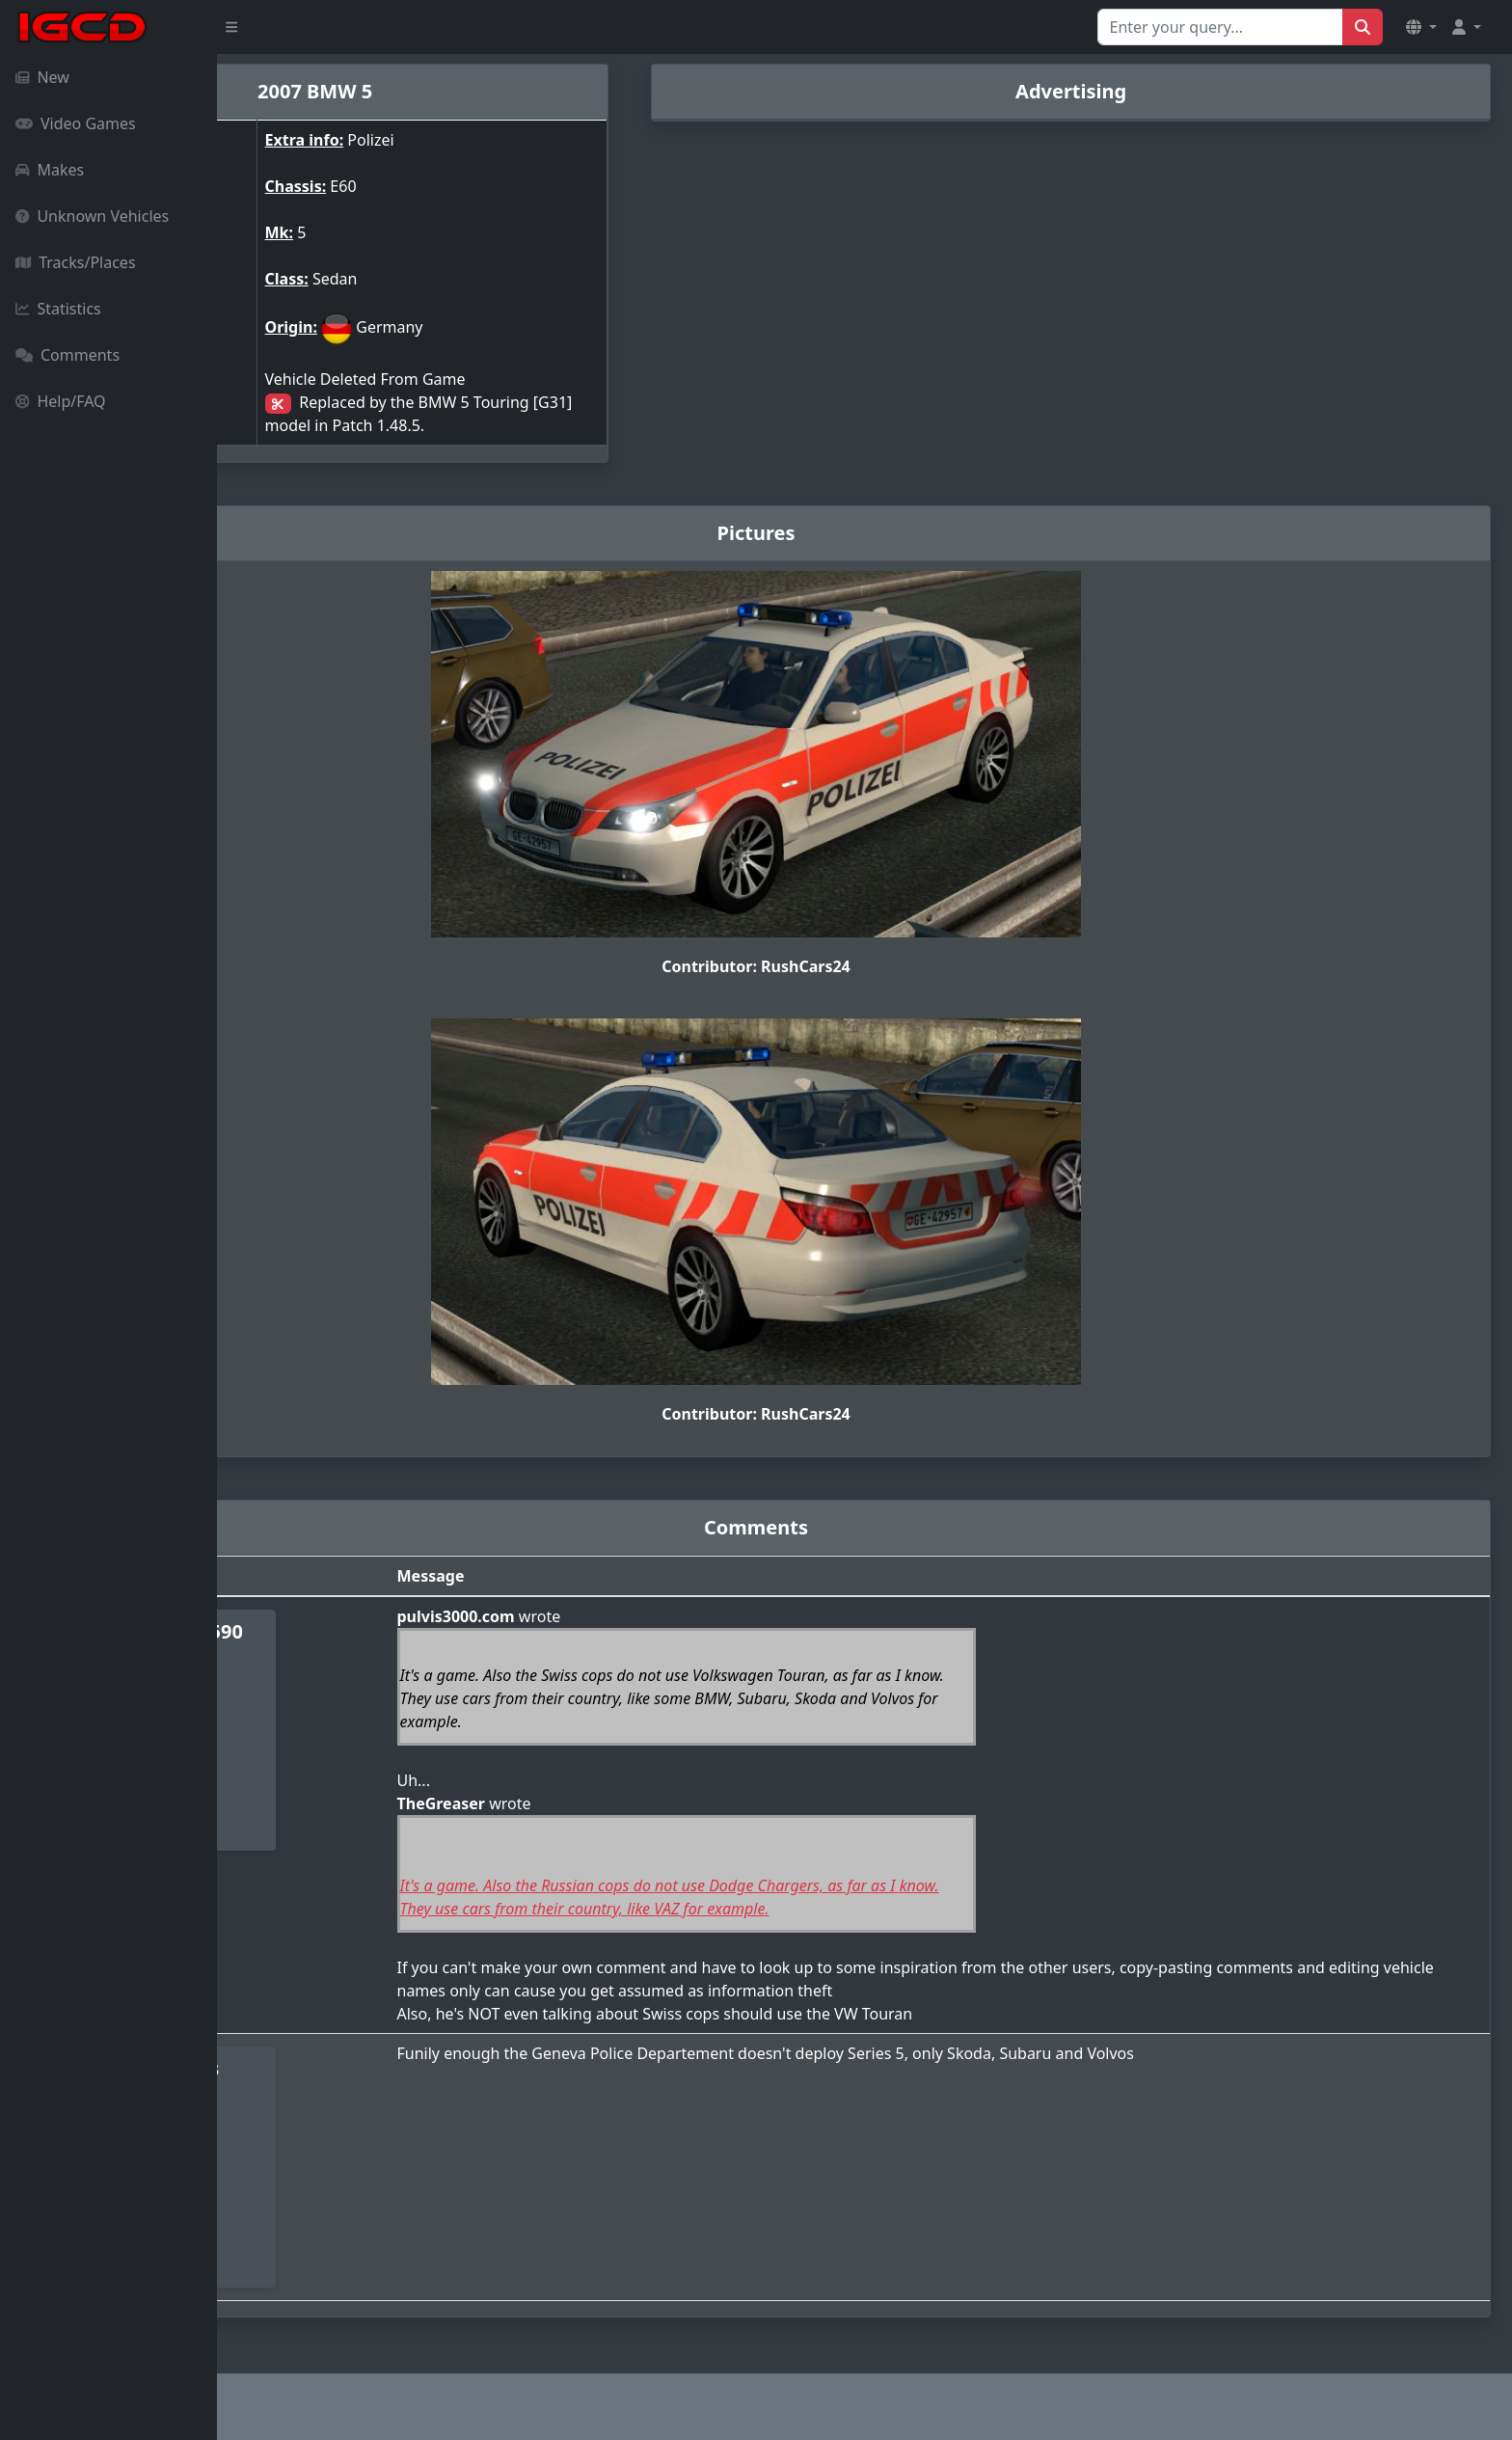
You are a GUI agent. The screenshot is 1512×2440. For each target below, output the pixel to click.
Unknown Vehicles (92, 216)
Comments (67, 355)
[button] (1421, 27)
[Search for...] (1220, 27)
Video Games (75, 123)
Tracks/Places (75, 262)
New (42, 77)
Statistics (58, 308)
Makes (49, 169)
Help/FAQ (60, 401)
